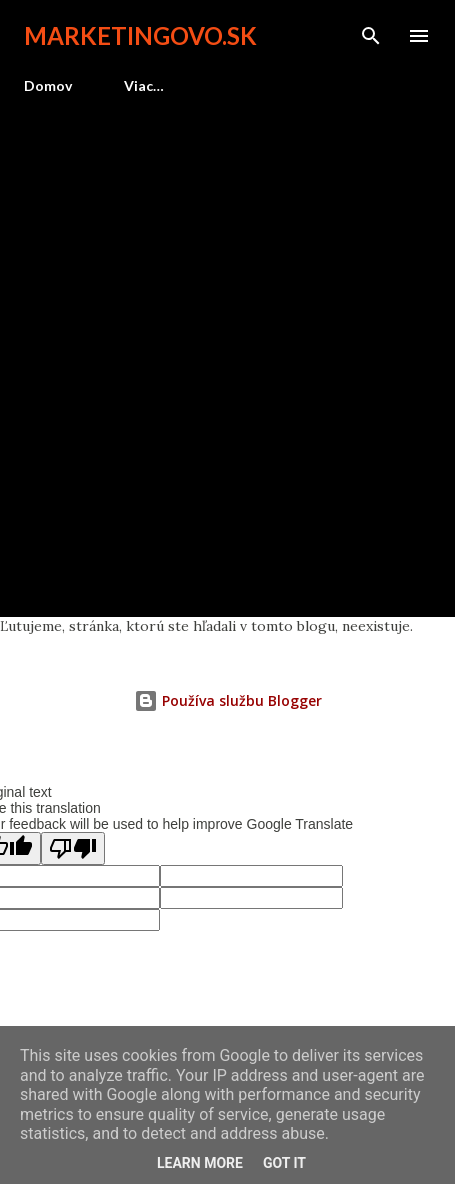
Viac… (144, 85)
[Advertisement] (227, 347)
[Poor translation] (73, 848)
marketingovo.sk (140, 35)
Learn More (200, 1163)
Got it (284, 1163)
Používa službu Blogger (228, 700)
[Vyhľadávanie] (371, 36)
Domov (48, 85)
